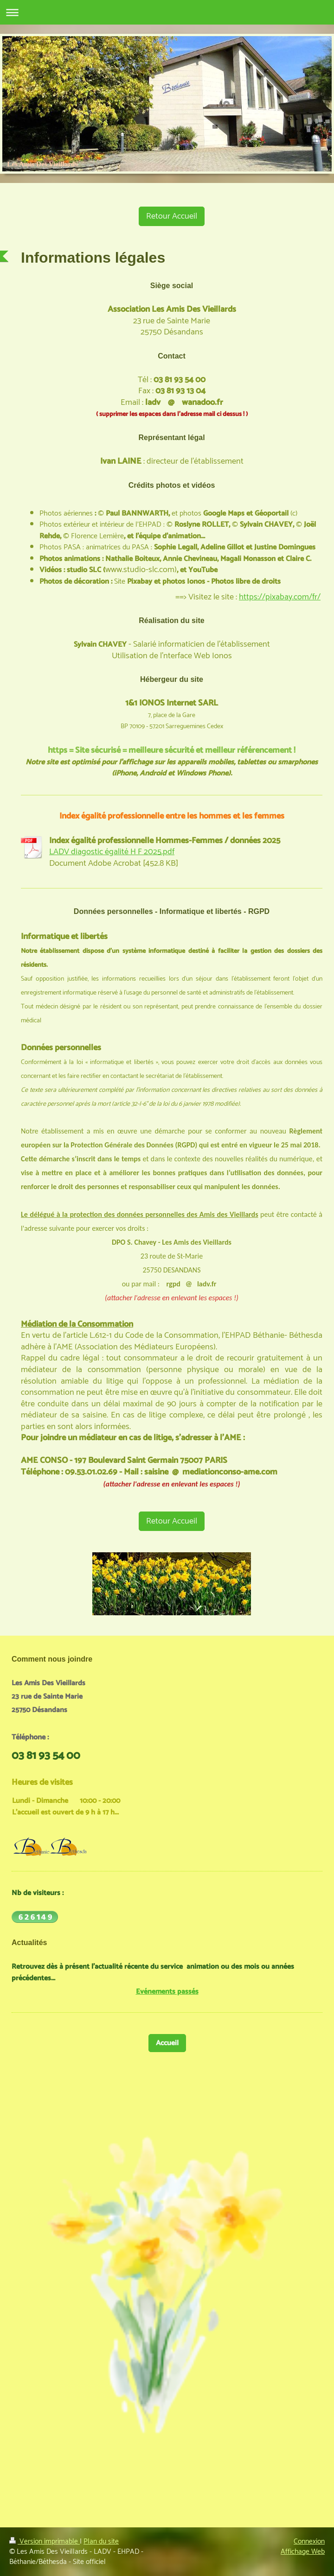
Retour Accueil (171, 216)
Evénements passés (167, 1991)
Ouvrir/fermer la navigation (167, 12)
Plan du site (101, 2541)
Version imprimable (44, 2541)
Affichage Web (303, 2551)
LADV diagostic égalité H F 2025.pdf (111, 852)
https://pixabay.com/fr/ (280, 597)
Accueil (167, 2043)
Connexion (309, 2541)
